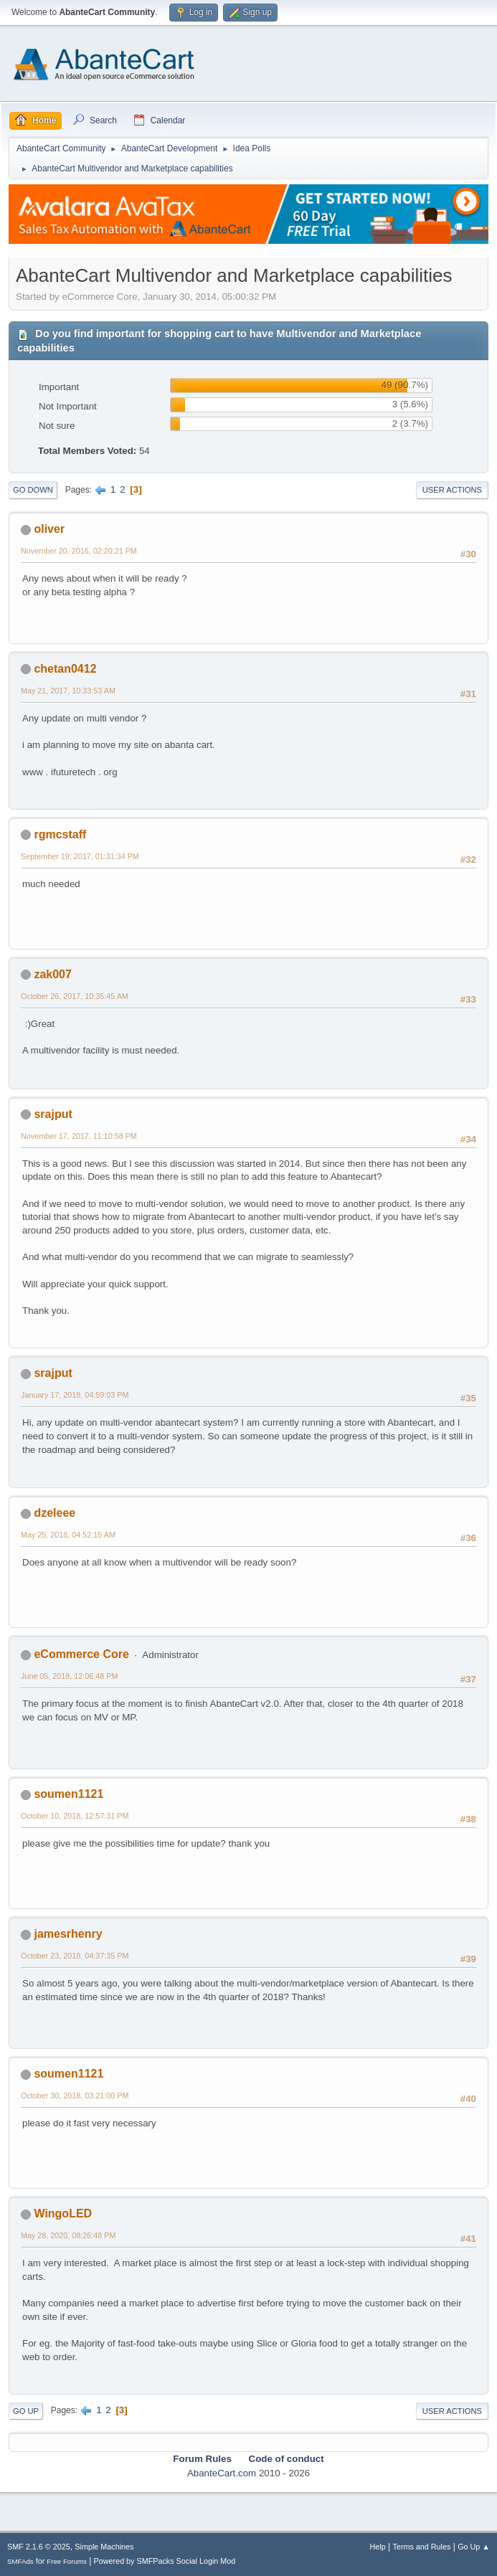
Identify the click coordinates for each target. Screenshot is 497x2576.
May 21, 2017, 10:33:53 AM (68, 690)
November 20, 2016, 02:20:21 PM (79, 550)
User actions (452, 490)
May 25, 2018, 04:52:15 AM (68, 1534)
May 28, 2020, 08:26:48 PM (68, 2235)
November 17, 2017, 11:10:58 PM (79, 1136)
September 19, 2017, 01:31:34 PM (80, 856)
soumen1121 (68, 1794)
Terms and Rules (422, 2546)
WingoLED (63, 2213)
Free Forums (67, 2561)
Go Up (26, 2411)
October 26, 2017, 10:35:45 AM (74, 996)
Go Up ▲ (474, 2546)
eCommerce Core (81, 1654)
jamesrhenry (68, 1934)
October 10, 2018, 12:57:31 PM (74, 1816)
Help (378, 2546)
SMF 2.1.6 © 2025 (38, 2546)
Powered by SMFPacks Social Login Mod (165, 2561)
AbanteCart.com (221, 2473)
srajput (53, 1114)
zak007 (52, 974)
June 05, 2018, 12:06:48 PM (69, 1676)
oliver (49, 529)
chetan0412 (65, 669)
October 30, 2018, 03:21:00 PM (74, 2095)
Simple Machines (104, 2546)
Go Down (33, 490)
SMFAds (20, 2561)
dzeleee (54, 1513)
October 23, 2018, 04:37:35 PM (74, 1955)
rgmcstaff (60, 834)
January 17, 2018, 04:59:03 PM (74, 1395)
